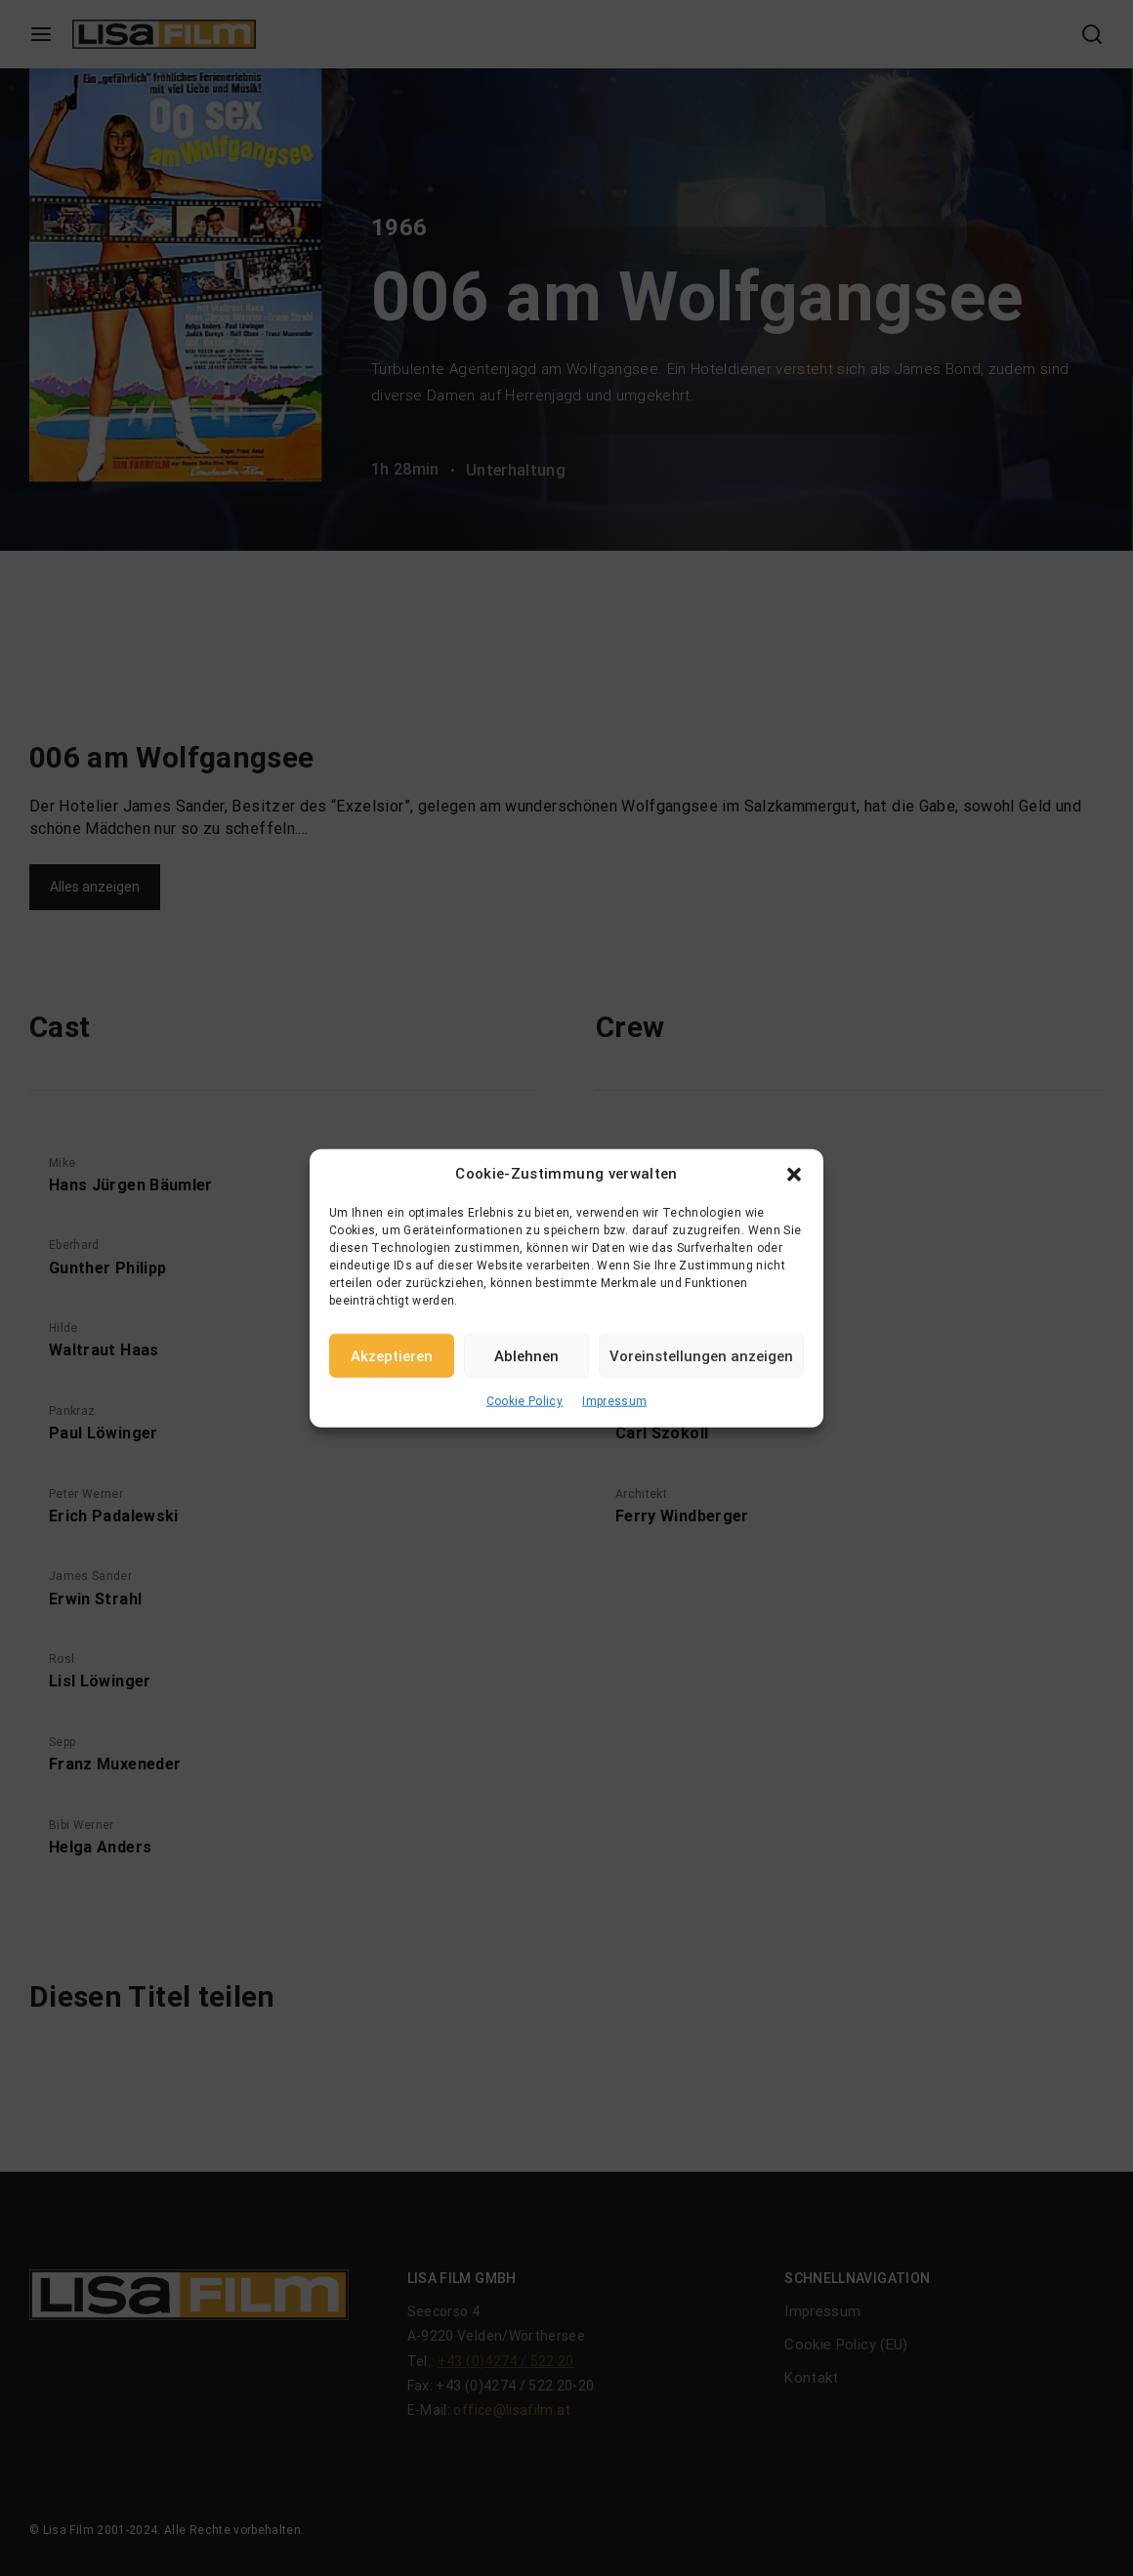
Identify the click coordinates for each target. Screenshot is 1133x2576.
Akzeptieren (392, 1355)
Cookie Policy (525, 1401)
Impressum (614, 1401)
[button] (794, 1174)
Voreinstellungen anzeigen (701, 1355)
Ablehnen (526, 1355)
